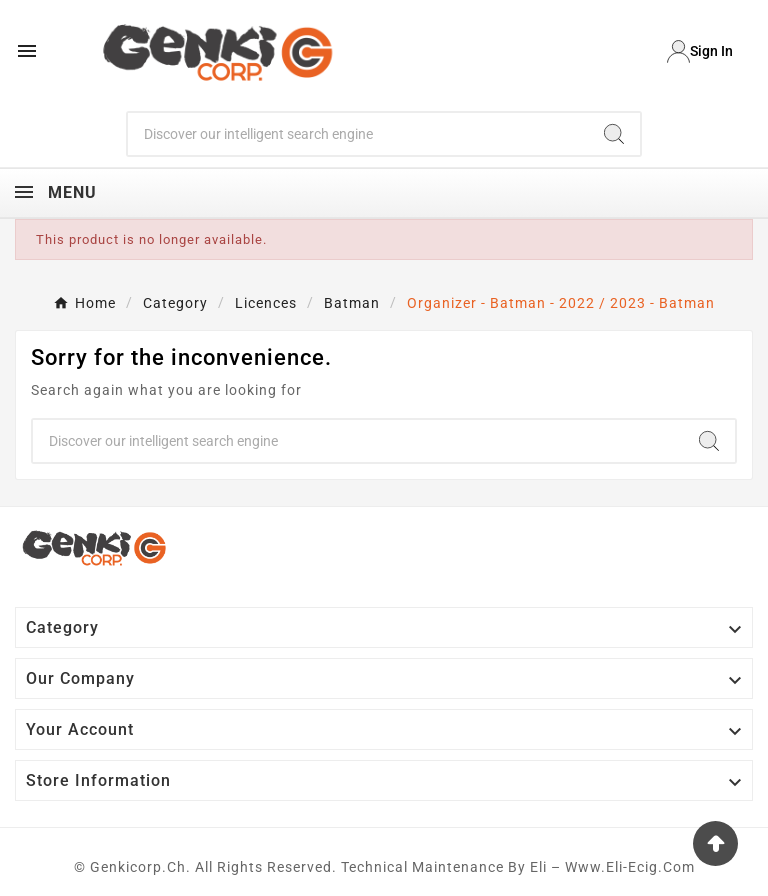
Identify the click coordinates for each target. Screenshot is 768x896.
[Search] (358, 134)
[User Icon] (700, 51)
